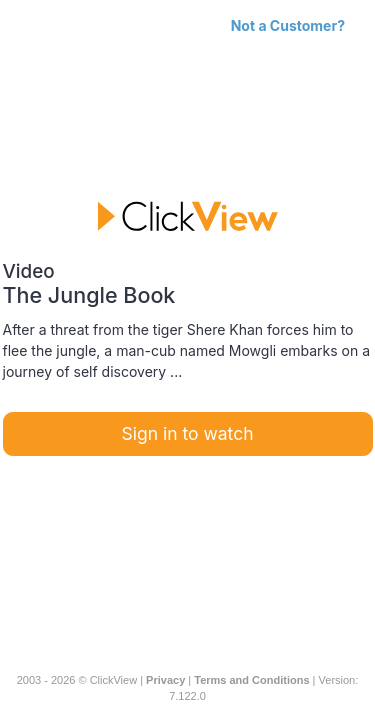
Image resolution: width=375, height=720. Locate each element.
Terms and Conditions (251, 680)
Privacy (165, 680)
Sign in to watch (188, 433)
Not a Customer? (288, 25)
